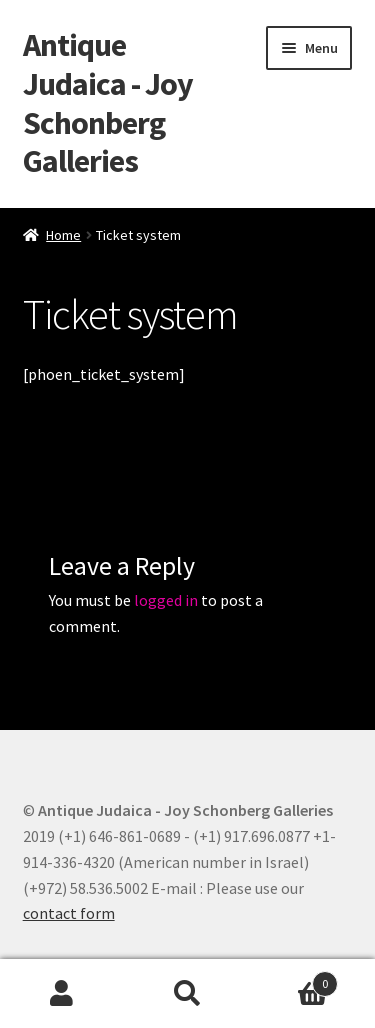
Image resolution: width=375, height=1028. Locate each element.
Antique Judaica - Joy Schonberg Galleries (108, 103)
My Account (62, 994)
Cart (294, 979)
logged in (166, 600)
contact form (69, 913)
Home (63, 235)
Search (187, 994)
